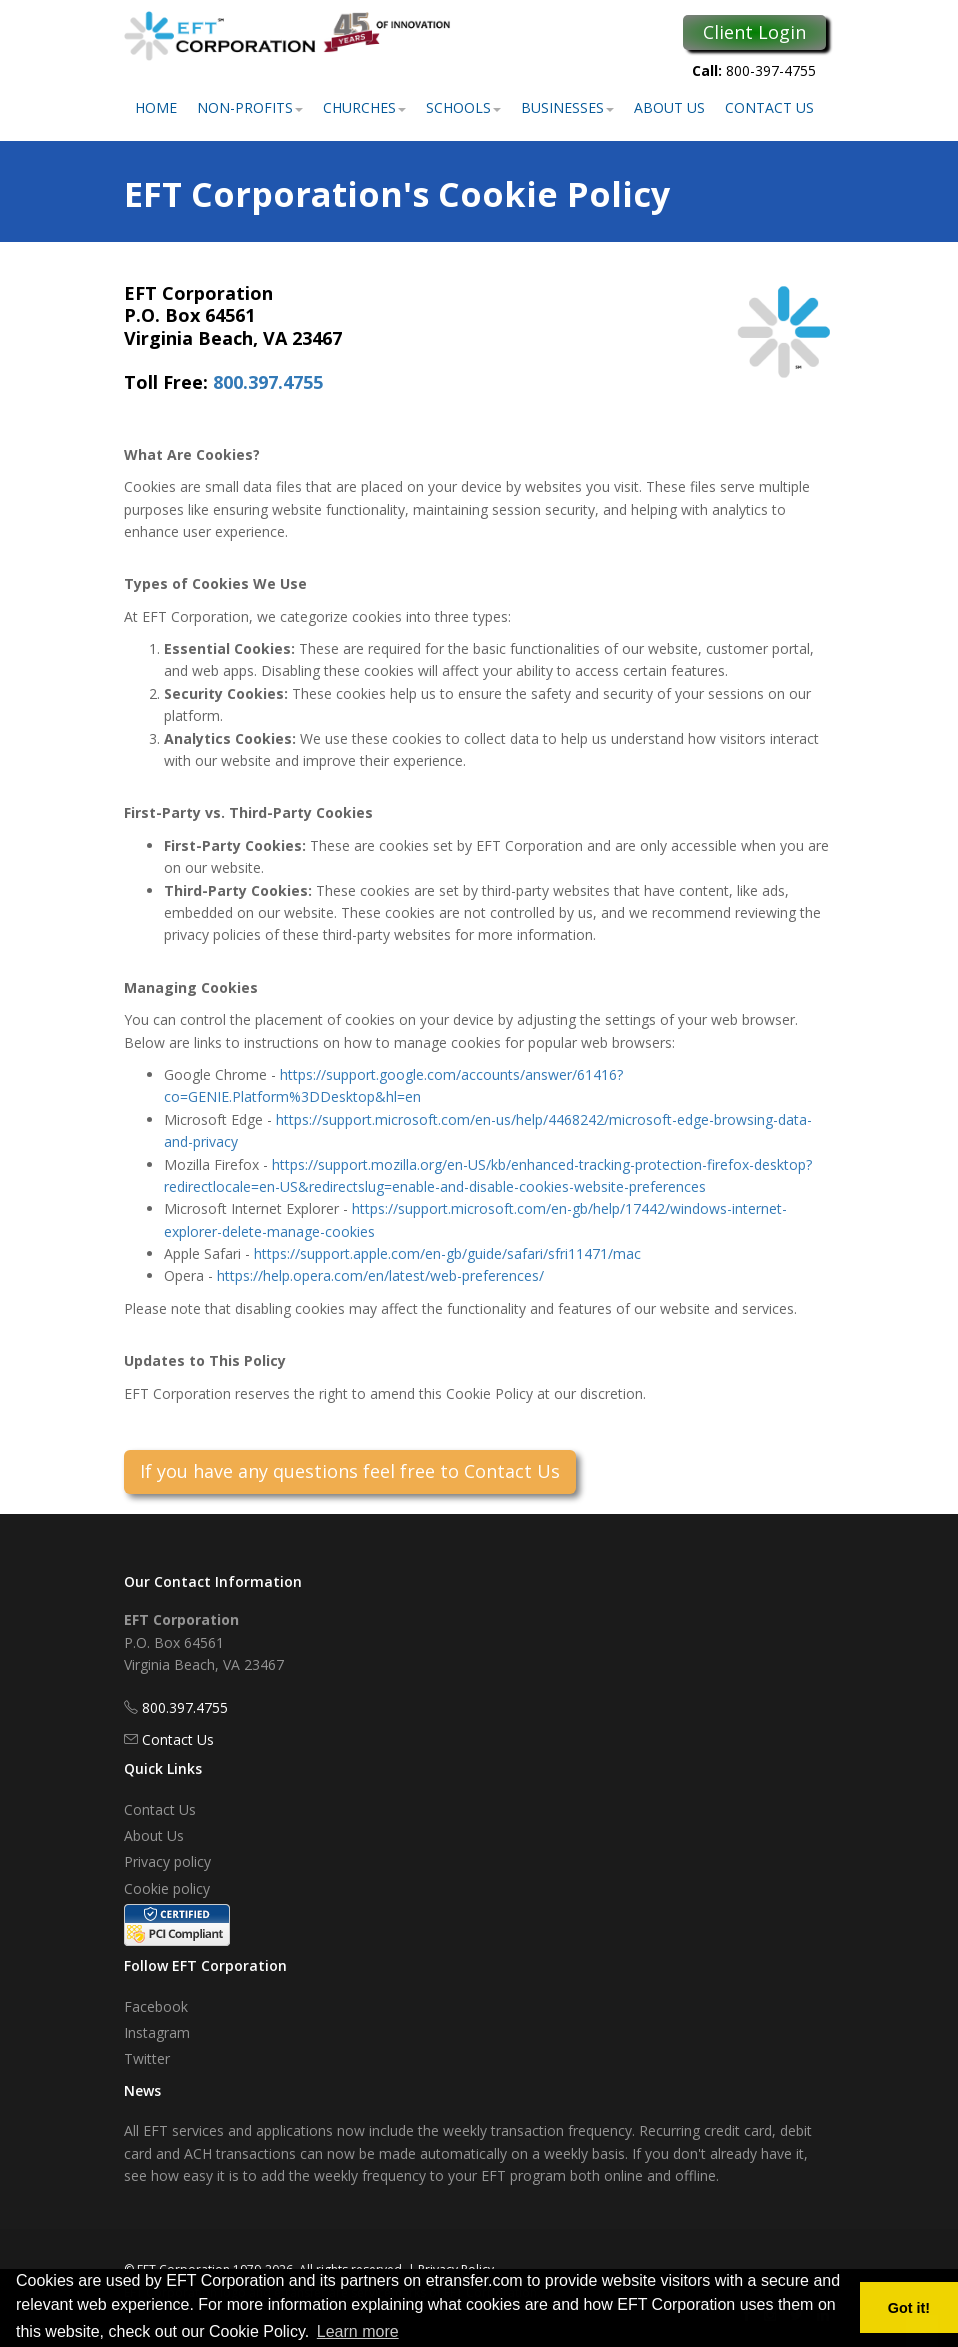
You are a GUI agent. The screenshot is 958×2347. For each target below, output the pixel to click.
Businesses (567, 107)
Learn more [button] (358, 2331)
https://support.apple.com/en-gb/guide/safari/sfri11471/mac (447, 1253)
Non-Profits (250, 107)
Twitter (147, 2058)
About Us (669, 107)
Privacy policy (167, 1861)
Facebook (156, 2006)
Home (156, 107)
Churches (364, 107)
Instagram (157, 2032)
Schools (463, 107)
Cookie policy (167, 1888)
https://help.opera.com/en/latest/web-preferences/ (380, 1275)
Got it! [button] (909, 2308)
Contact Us (769, 107)
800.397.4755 (268, 382)
